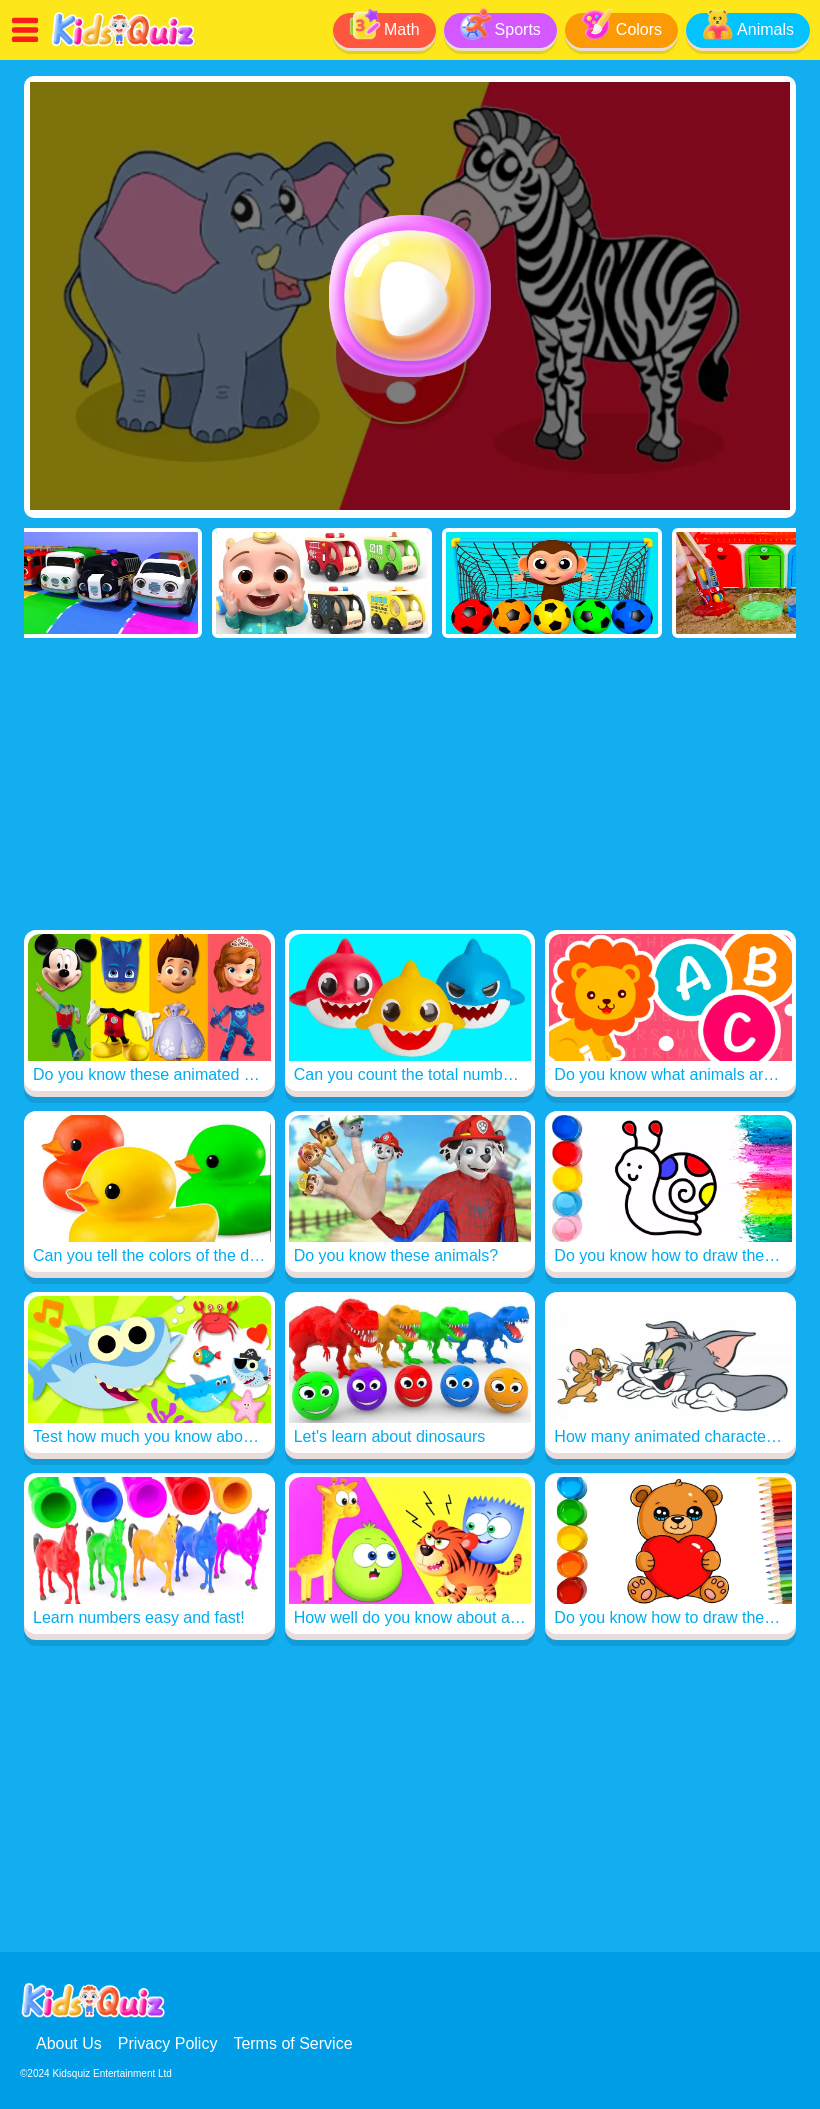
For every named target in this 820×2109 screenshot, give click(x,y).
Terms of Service (292, 2043)
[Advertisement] (410, 788)
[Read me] (123, 43)
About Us (69, 2043)
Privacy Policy (168, 2043)
